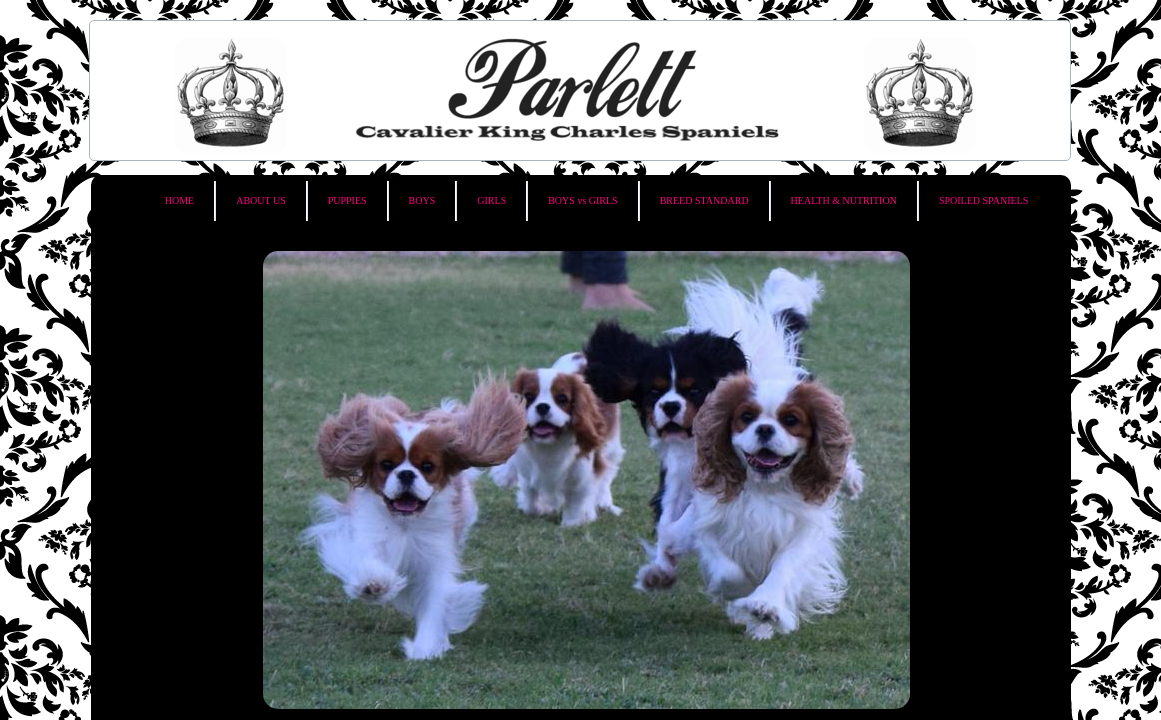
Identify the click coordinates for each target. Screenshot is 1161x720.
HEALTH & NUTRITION (844, 200)
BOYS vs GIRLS (582, 200)
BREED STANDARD (704, 200)
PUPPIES (347, 200)
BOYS (422, 200)
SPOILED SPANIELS (983, 200)
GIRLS (491, 200)
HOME (179, 200)
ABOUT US (261, 200)
